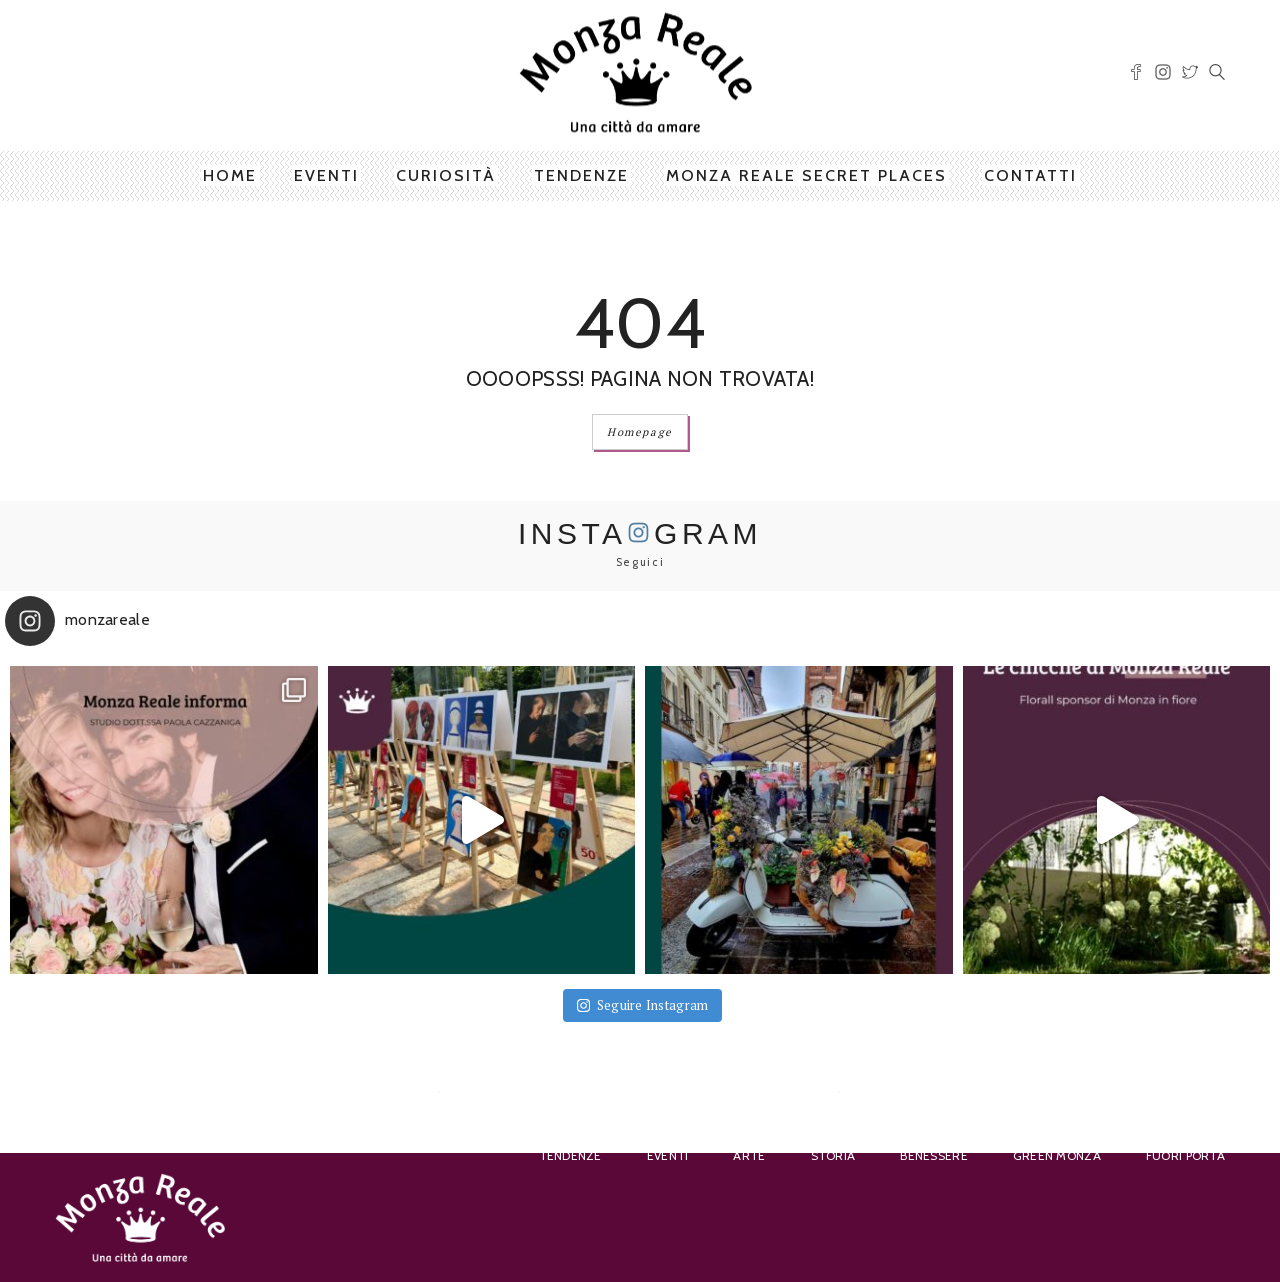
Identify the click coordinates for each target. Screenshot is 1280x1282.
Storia (833, 1155)
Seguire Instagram (643, 1005)
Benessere (934, 1155)
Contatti (1030, 175)
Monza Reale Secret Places (806, 175)
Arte (749, 1155)
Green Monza (1057, 1155)
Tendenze (581, 175)
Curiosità (446, 175)
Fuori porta (1185, 1155)
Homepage (640, 432)
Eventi (326, 175)
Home (230, 175)
